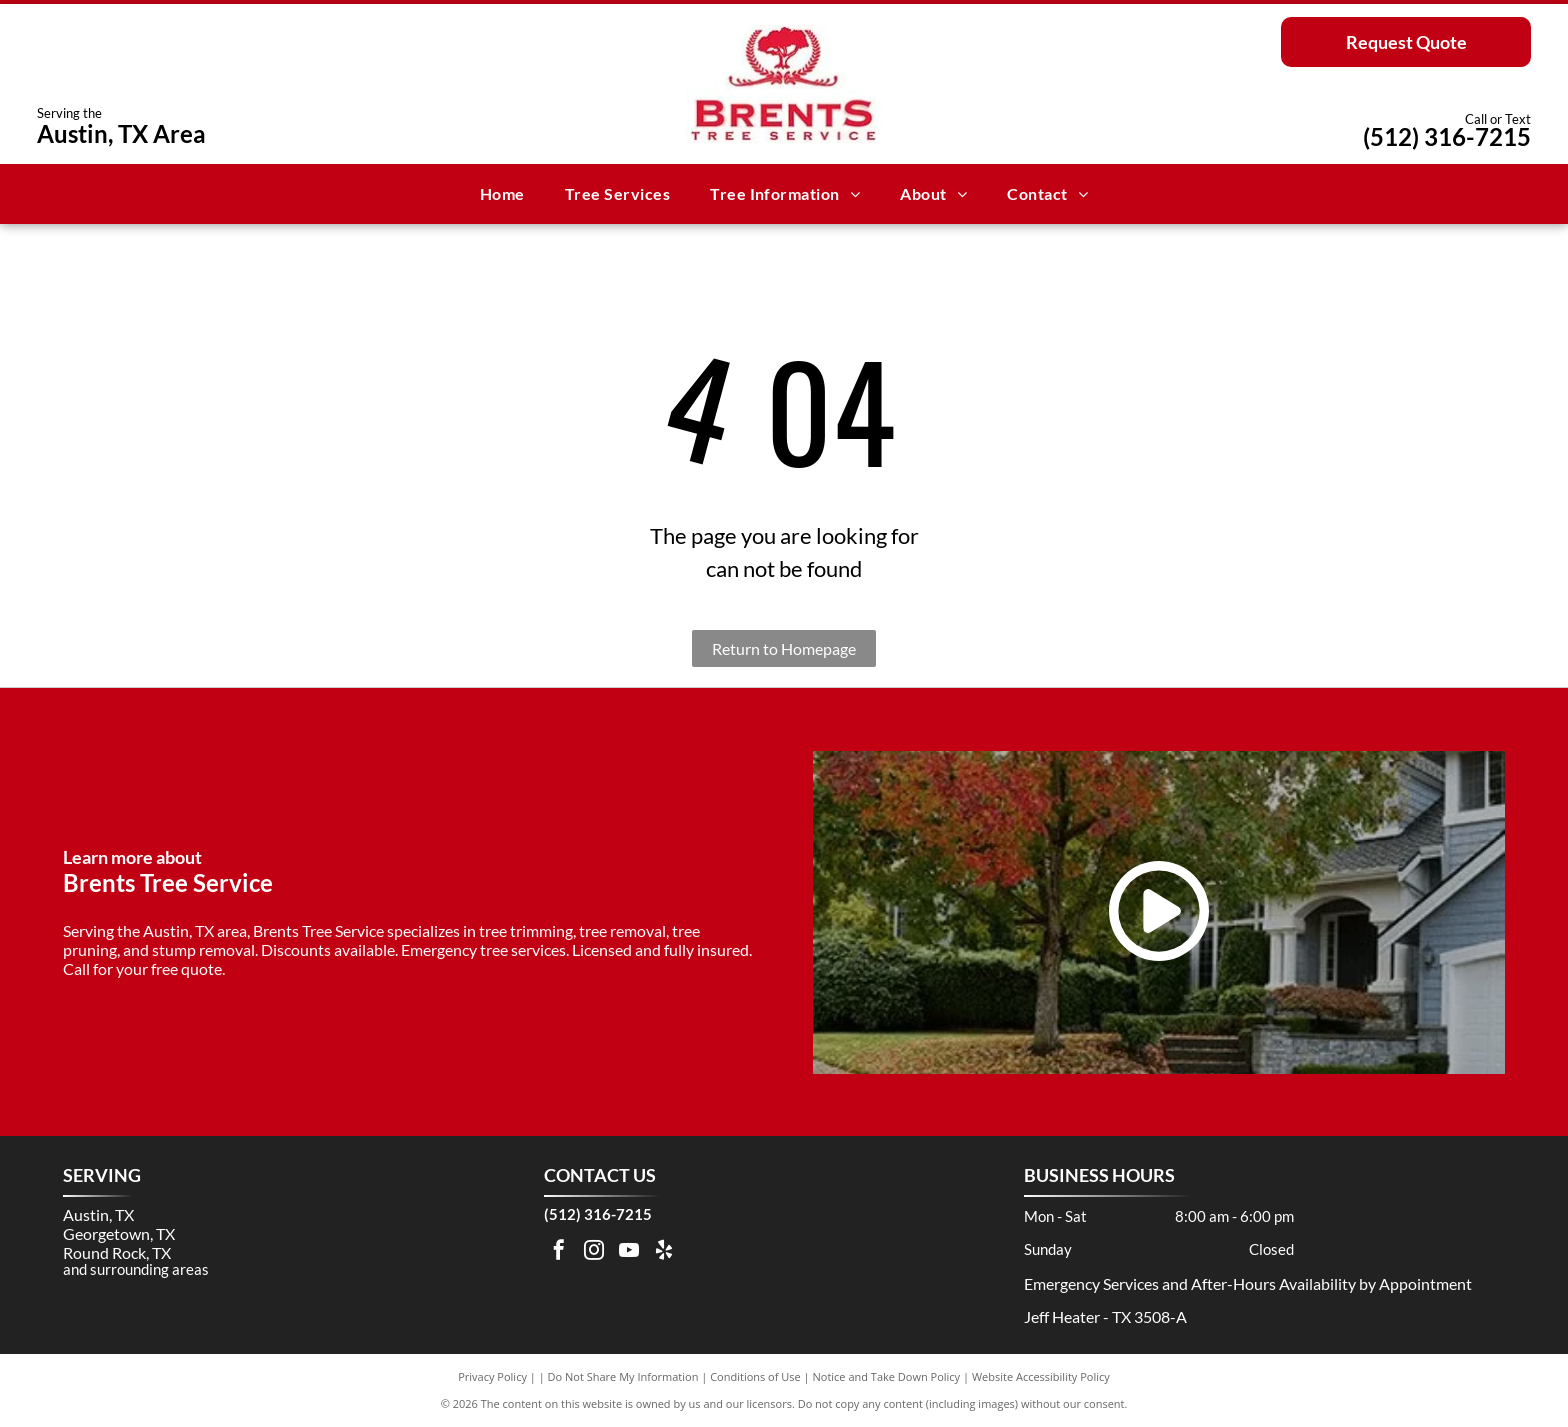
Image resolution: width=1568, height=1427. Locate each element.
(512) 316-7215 (1447, 136)
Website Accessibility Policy (1041, 1376)
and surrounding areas (136, 1269)
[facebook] (559, 1252)
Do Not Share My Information (623, 1376)
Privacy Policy (492, 1376)
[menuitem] (502, 194)
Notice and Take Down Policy (887, 1376)
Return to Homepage (784, 648)
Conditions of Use (755, 1376)
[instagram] (594, 1252)
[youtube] (629, 1252)
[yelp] (664, 1252)
